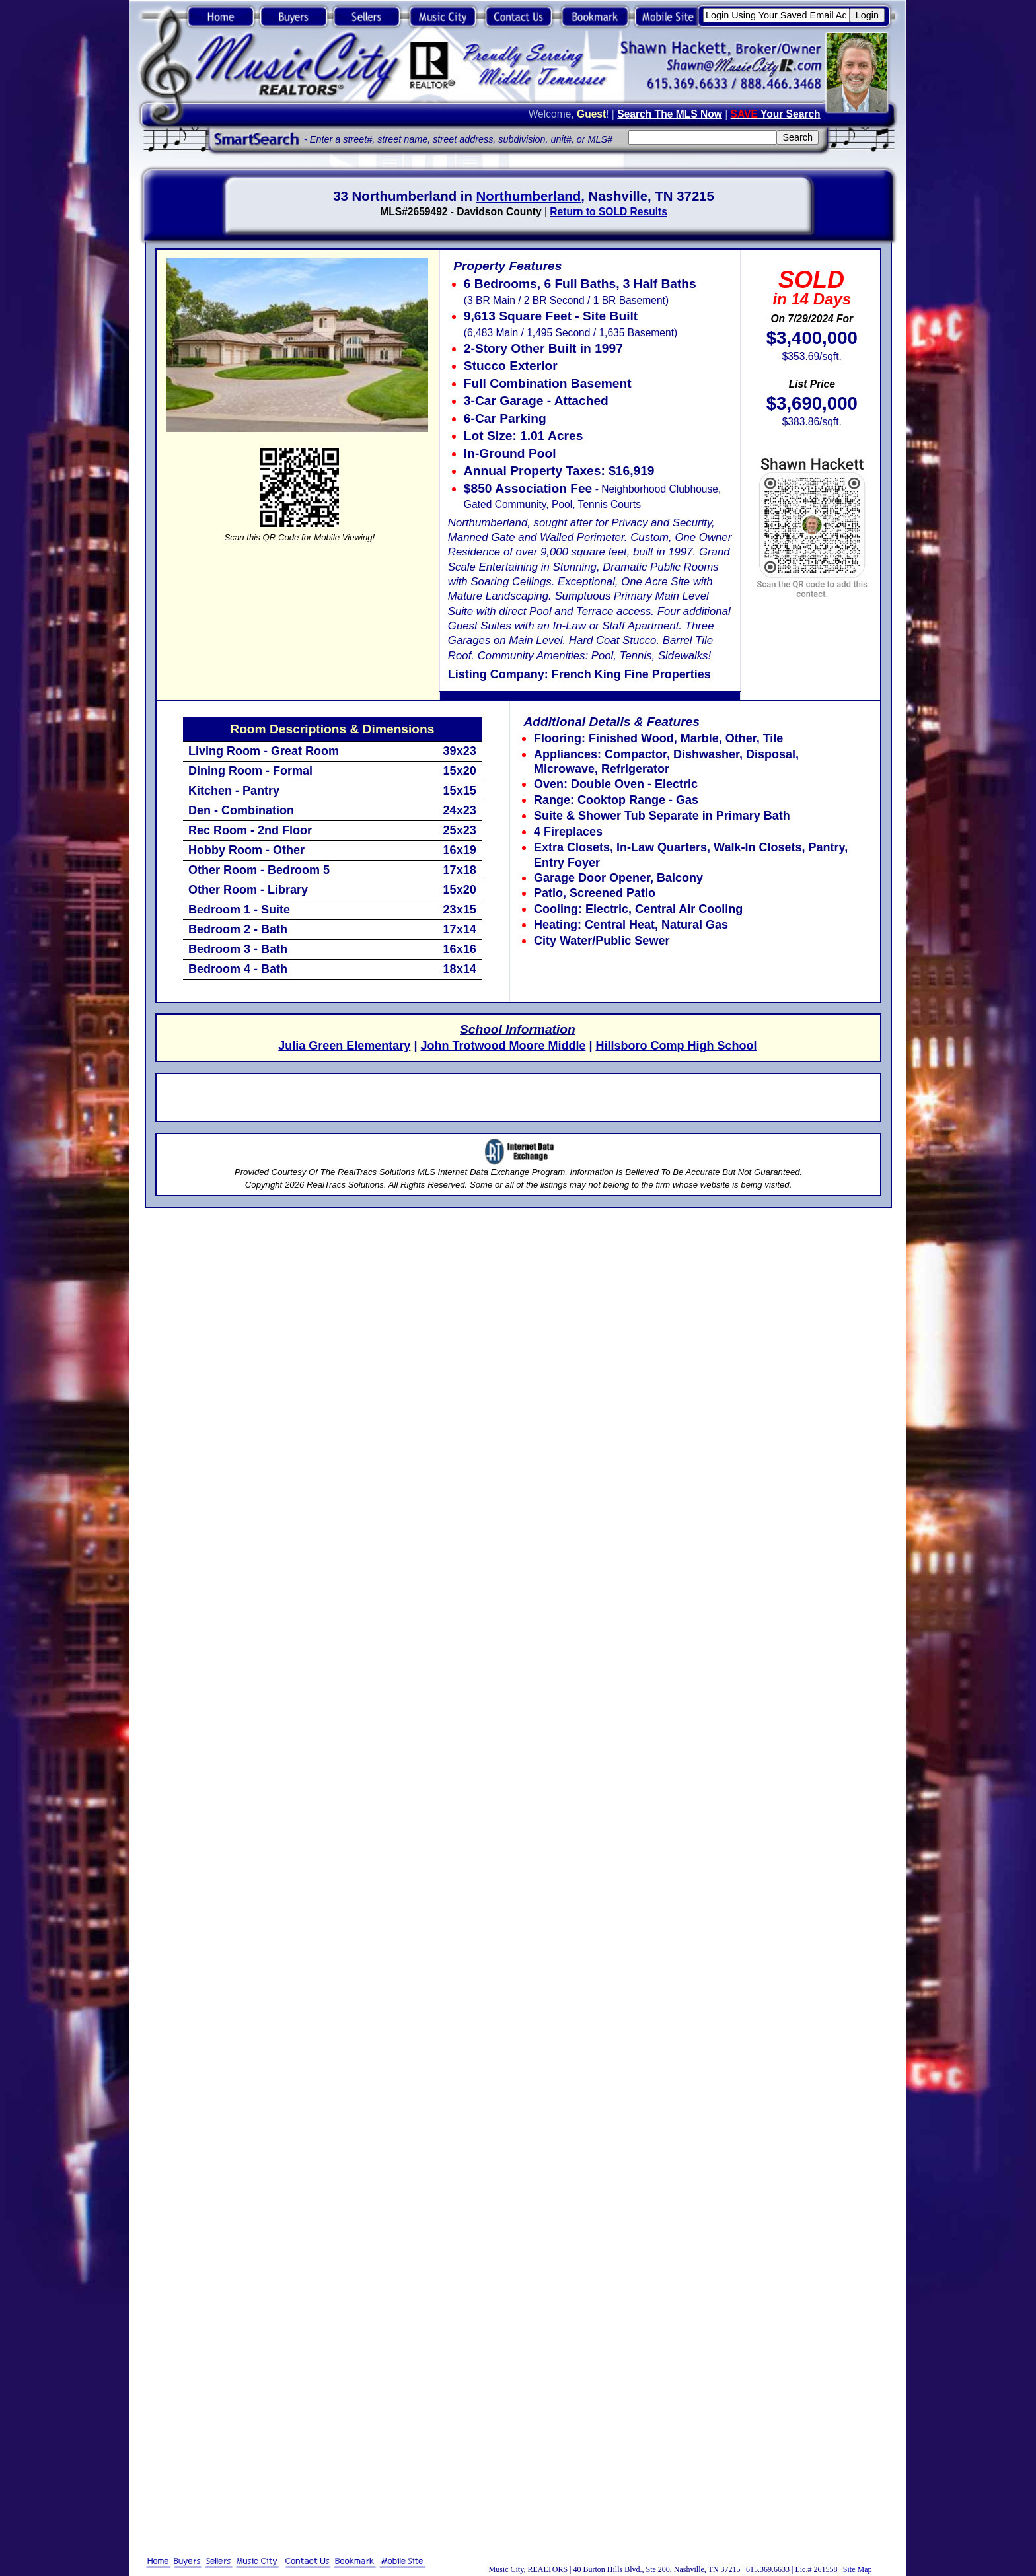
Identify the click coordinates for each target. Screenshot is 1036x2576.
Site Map (857, 2569)
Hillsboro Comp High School (676, 1045)
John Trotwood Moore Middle (502, 1045)
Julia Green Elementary (344, 1045)
